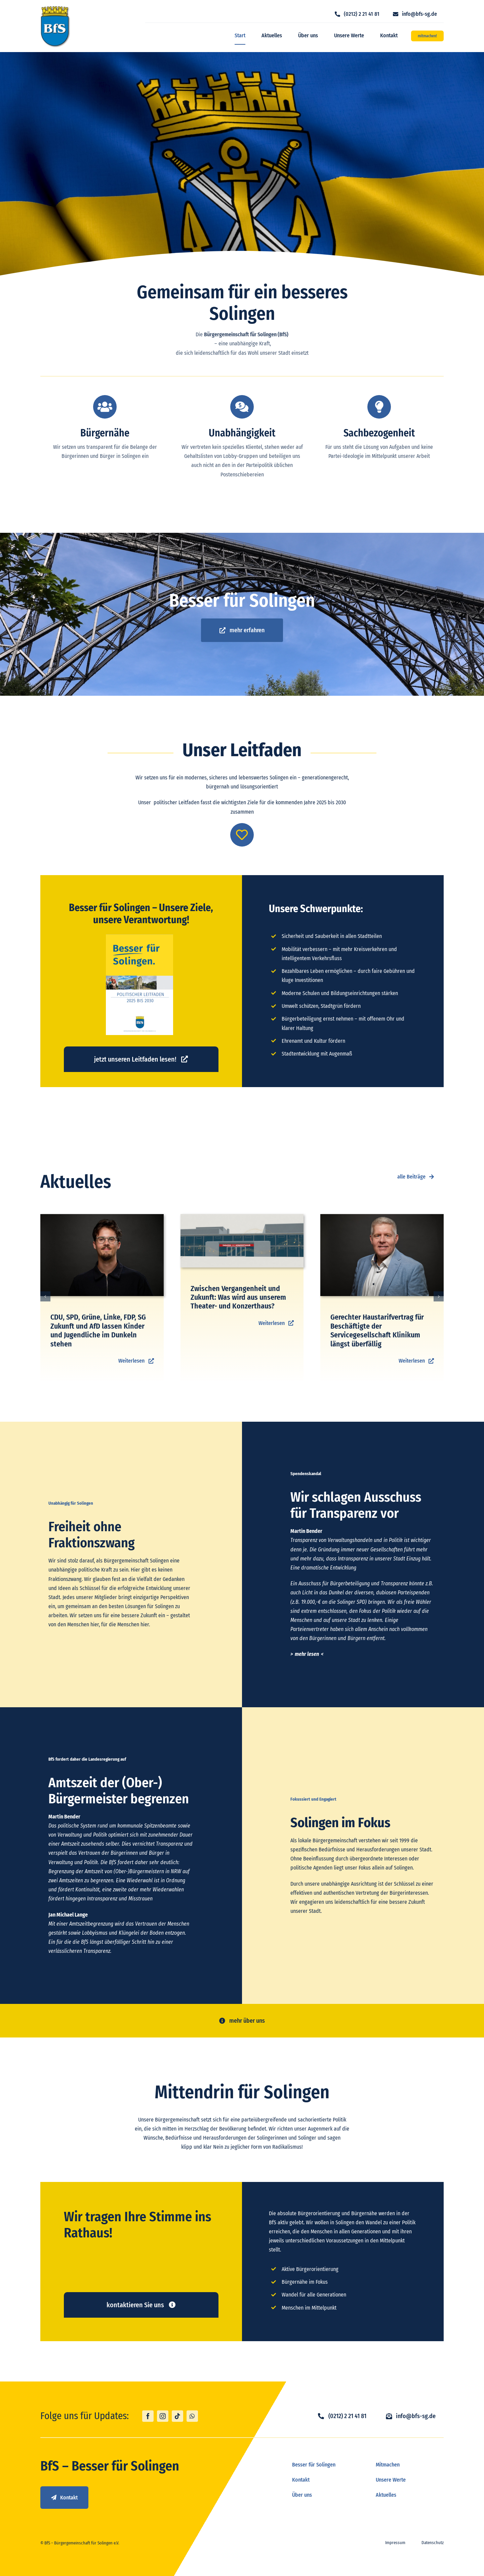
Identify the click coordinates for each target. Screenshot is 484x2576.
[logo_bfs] (55, 8)
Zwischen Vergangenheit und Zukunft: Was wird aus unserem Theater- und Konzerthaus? (238, 1297)
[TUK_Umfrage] (242, 1216)
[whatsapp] (192, 2416)
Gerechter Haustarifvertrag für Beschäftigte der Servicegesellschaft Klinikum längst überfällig (377, 1330)
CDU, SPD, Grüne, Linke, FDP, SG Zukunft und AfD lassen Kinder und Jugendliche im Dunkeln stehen (98, 1330)
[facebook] (148, 2416)
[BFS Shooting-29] (382, 1216)
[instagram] (162, 2416)
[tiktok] (177, 2416)
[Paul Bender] (102, 1216)
